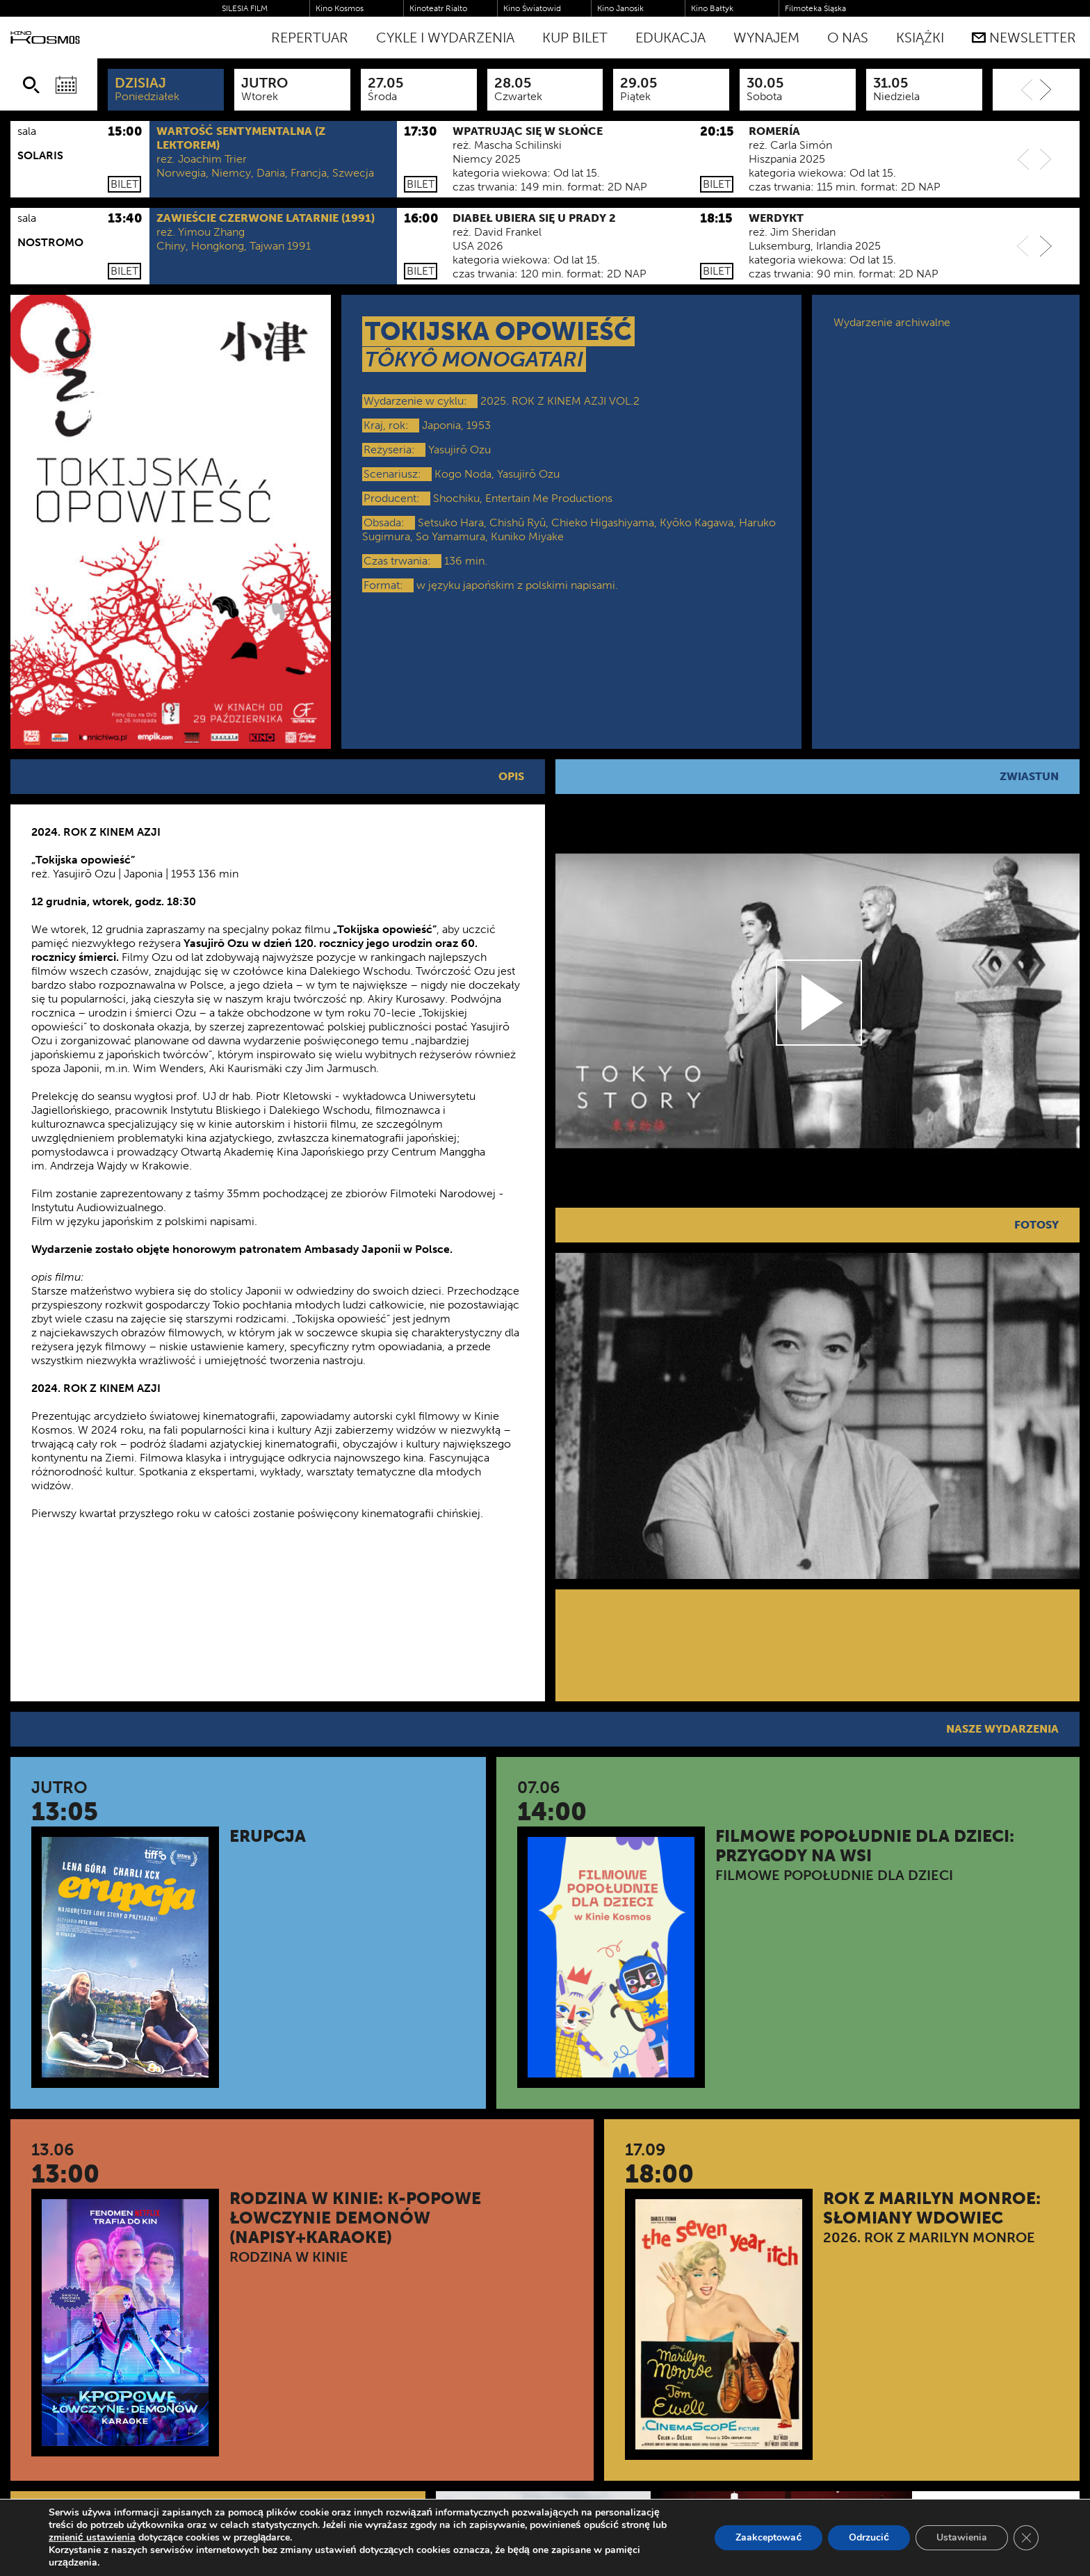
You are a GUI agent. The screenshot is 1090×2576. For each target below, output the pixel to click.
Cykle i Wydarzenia (445, 37)
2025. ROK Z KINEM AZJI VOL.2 (560, 400)
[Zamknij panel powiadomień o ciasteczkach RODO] (1026, 2537)
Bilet (124, 184)
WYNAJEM (766, 37)
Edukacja (670, 37)
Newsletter (1024, 37)
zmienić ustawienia (92, 2538)
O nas (847, 37)
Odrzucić (869, 2537)
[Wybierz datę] (66, 85)
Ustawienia (961, 2537)
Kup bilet (575, 37)
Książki (920, 37)
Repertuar (309, 37)
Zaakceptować (768, 2537)
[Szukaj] (31, 85)
